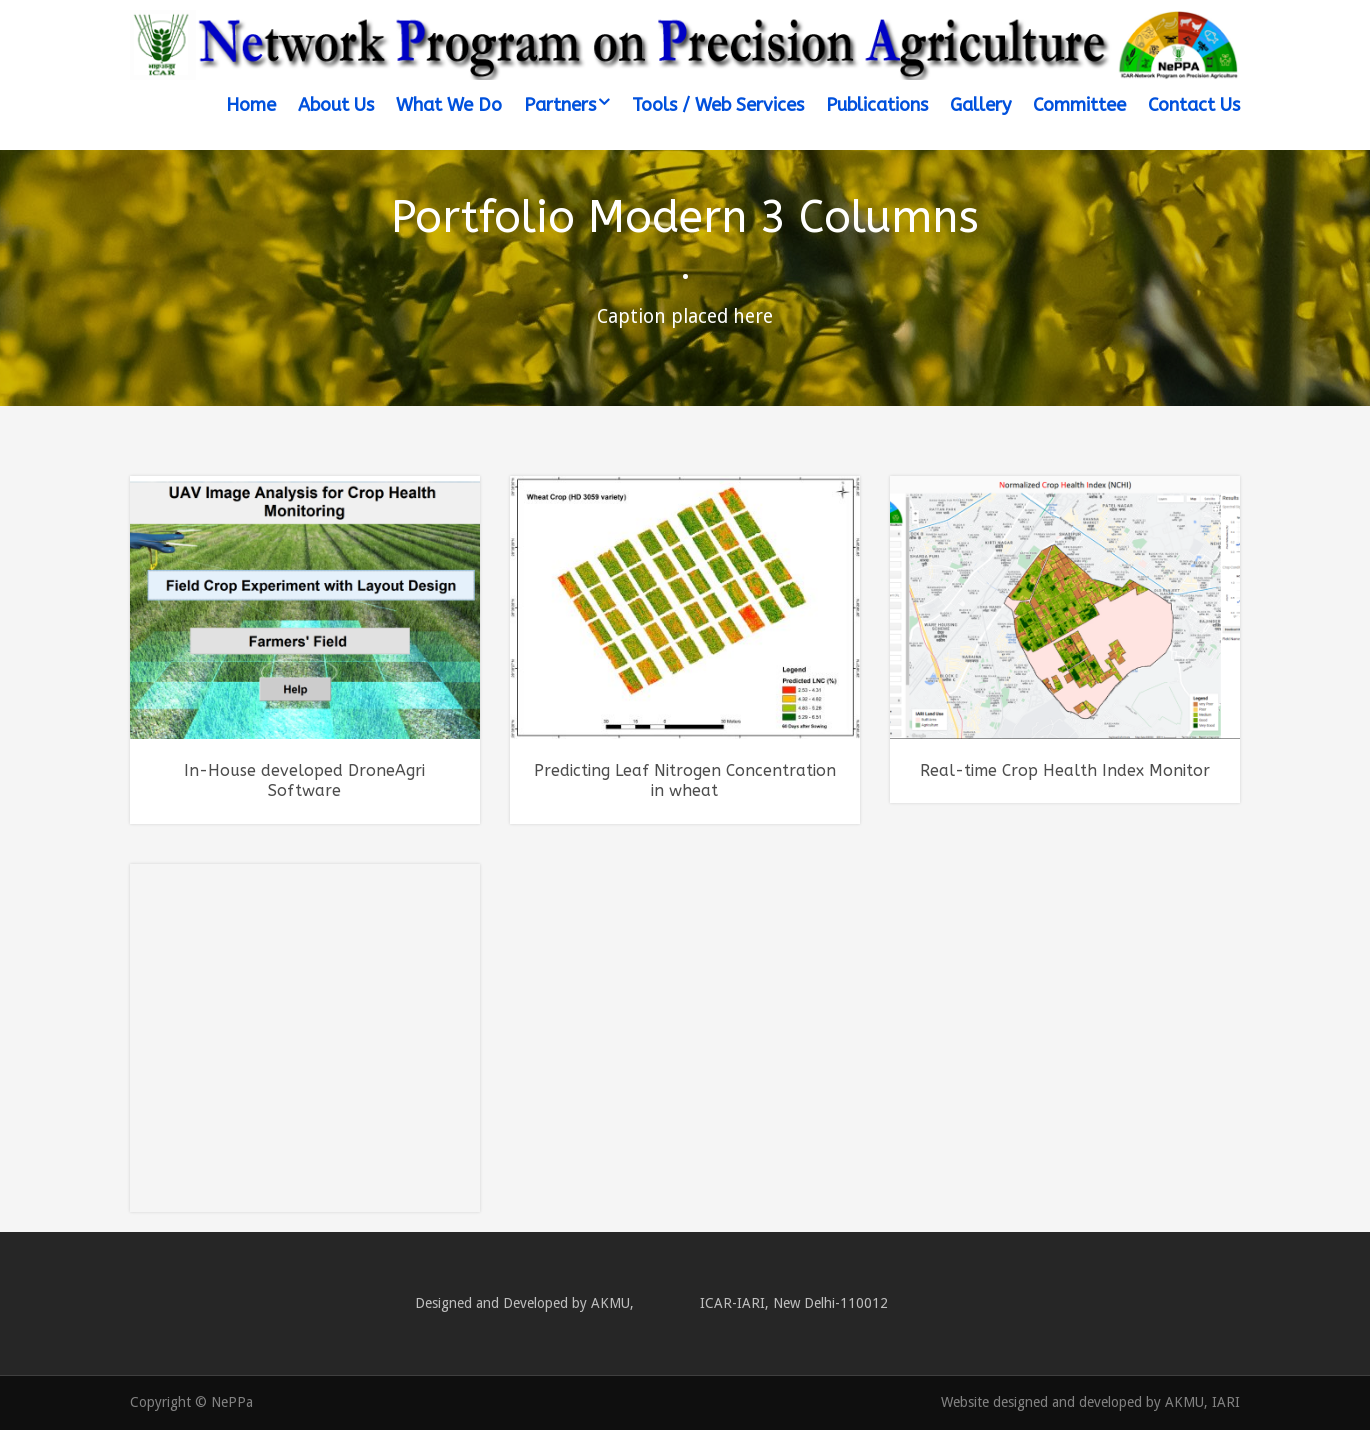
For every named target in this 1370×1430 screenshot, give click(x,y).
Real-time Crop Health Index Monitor (1065, 770)
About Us (336, 105)
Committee (1079, 105)
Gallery (980, 105)
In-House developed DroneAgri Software (304, 781)
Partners (560, 105)
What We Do (449, 105)
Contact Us (1194, 105)
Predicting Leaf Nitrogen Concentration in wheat (685, 781)
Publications (877, 105)
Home (251, 105)
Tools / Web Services (718, 105)
